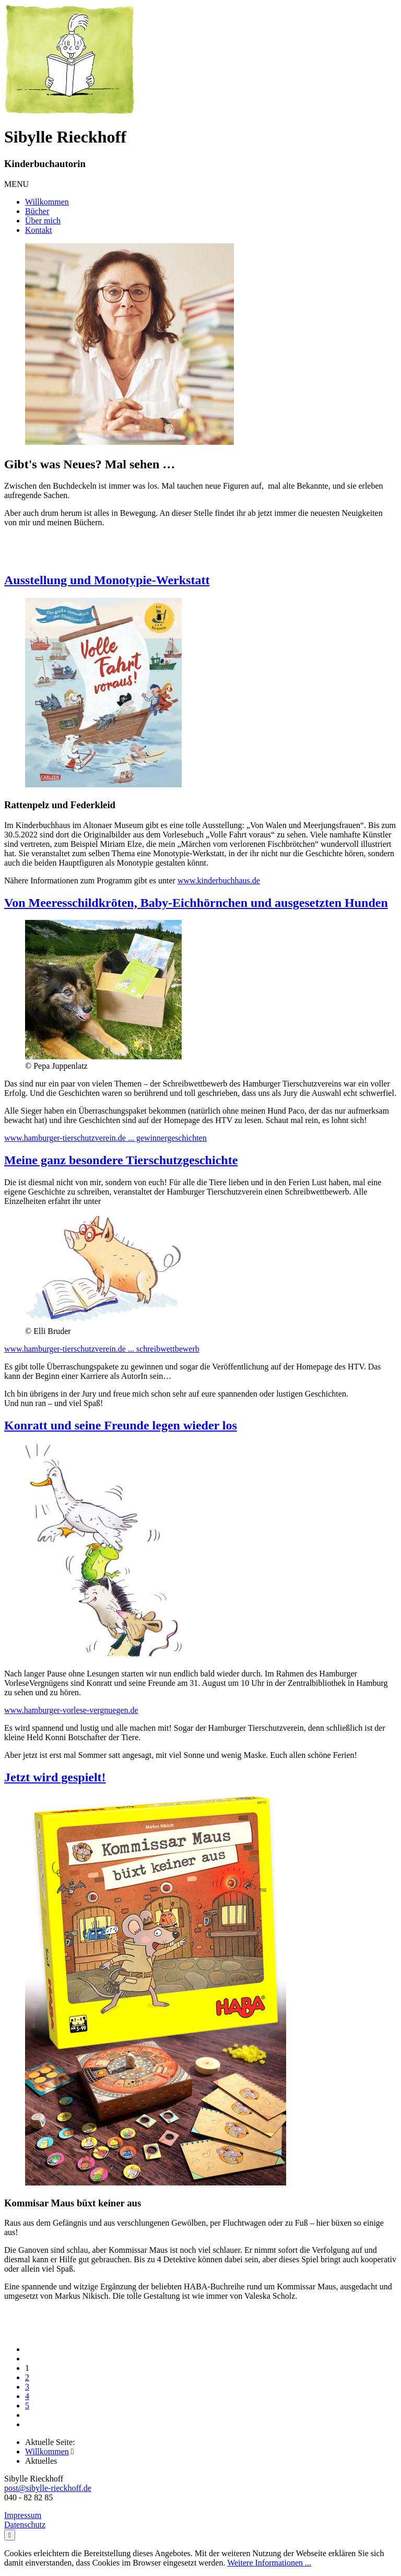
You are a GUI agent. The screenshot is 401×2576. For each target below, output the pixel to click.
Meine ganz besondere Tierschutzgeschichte (121, 1160)
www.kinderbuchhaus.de (219, 880)
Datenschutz (24, 2524)
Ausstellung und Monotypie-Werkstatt (106, 580)
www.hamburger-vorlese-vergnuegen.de (71, 1710)
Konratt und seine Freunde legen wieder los (120, 1425)
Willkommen (47, 201)
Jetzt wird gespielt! (55, 1777)
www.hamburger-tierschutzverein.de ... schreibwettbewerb (101, 1348)
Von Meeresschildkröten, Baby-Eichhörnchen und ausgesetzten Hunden (196, 902)
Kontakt (38, 230)
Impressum (22, 2515)
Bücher (37, 211)
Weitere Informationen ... (269, 2562)
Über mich (43, 220)
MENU (16, 184)
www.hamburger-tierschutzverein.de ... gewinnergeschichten (105, 1137)
